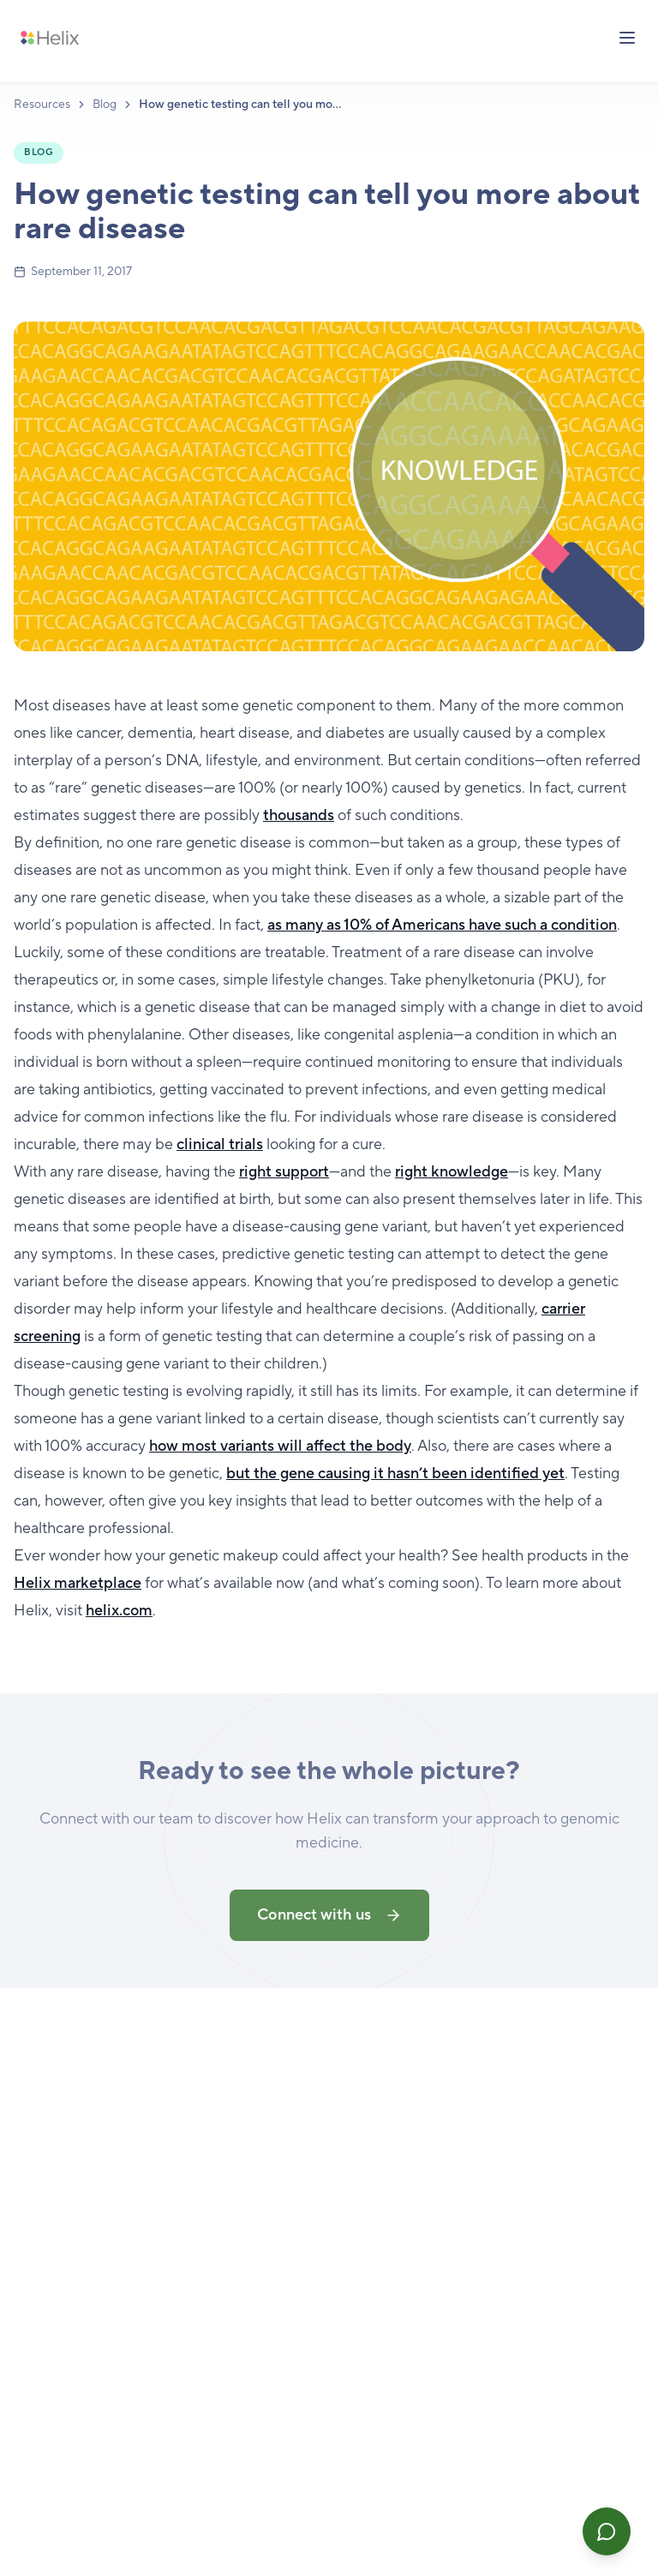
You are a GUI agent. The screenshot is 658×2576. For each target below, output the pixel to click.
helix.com (119, 1610)
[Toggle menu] (627, 38)
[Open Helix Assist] (607, 2531)
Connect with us (329, 1919)
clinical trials (219, 1144)
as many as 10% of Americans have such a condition (442, 925)
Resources (42, 104)
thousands (298, 815)
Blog (105, 104)
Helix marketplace (77, 1583)
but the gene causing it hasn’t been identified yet (395, 1473)
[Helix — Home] (50, 37)
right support (284, 1172)
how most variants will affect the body (280, 1446)
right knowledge (451, 1172)
